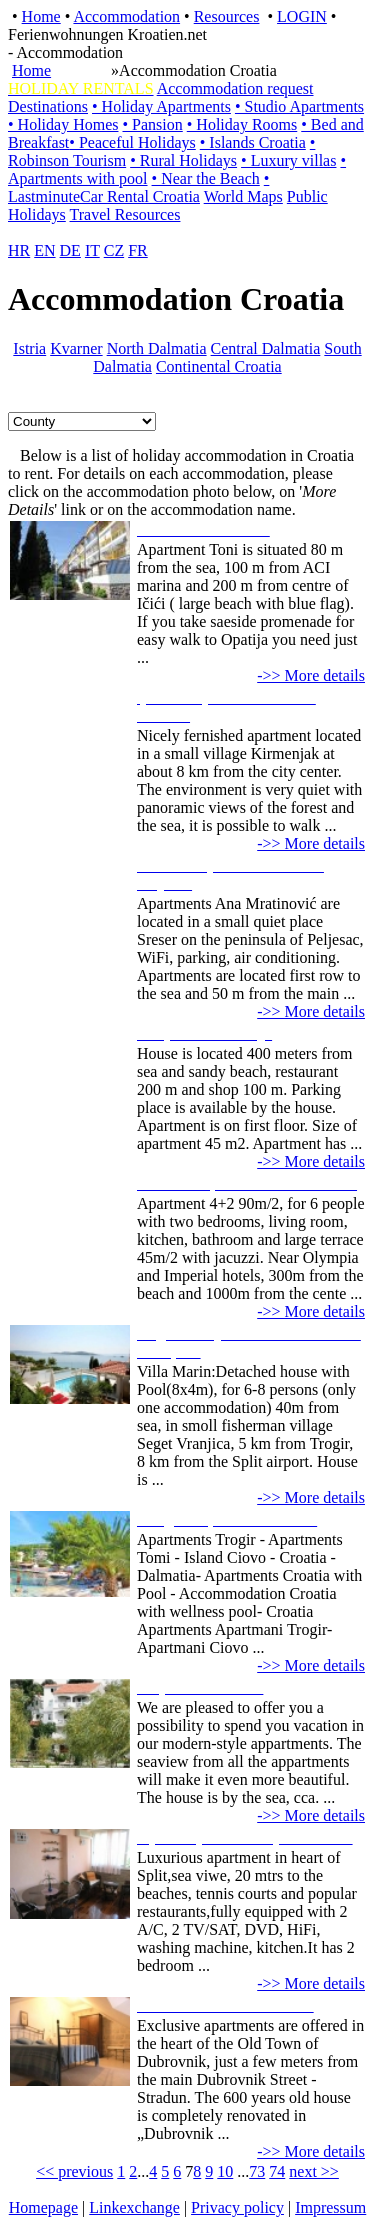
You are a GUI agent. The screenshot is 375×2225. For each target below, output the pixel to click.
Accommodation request (235, 88)
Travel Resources (125, 214)
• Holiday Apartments (161, 106)
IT (92, 250)
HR (19, 250)
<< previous (74, 2171)
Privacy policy (237, 2207)
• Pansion (152, 124)
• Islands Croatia (253, 142)
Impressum (330, 2207)
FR (138, 250)
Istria (29, 348)
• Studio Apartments (299, 106)
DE (70, 250)
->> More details (311, 675)
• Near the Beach (206, 178)
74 (277, 2171)
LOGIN (302, 16)
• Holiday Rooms (242, 124)
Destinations (48, 106)
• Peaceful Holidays (132, 142)
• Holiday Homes (63, 124)
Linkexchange (134, 2207)
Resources (227, 16)
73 (257, 2171)
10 (225, 2171)
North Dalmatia (157, 348)
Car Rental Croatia (140, 196)
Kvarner (76, 348)
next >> (314, 2171)
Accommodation (126, 16)
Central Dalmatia (266, 348)
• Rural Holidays (183, 160)
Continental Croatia (219, 366)
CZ (114, 250)
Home (41, 16)
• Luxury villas (288, 160)
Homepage (43, 2207)
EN (44, 250)
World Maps (243, 196)
